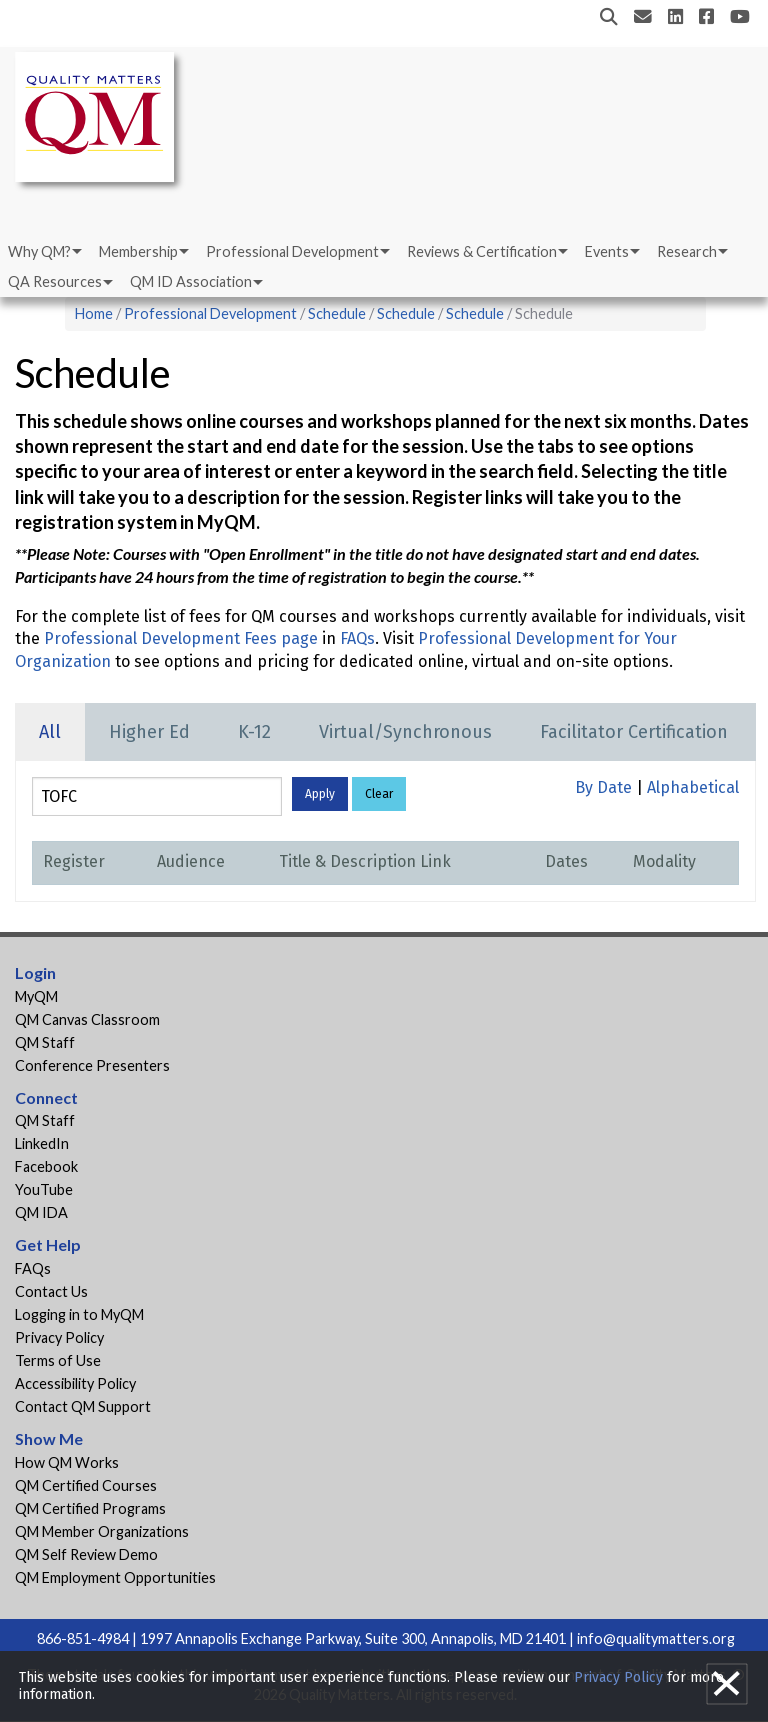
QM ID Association (191, 281)
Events (607, 251)
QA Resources (55, 281)
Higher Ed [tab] (149, 732)
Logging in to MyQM (79, 1314)
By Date (603, 787)
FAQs (357, 638)
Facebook (46, 1166)
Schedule (337, 313)
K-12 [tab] (254, 732)
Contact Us (51, 1291)
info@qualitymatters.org (656, 1638)
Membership (138, 251)
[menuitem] (43, 252)
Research (687, 251)
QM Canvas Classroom (87, 1019)
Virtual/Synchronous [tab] (405, 732)
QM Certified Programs (90, 1508)
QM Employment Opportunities (115, 1577)
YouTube (44, 1189)
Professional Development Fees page (181, 638)
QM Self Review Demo (86, 1554)
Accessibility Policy (75, 1383)
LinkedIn (42, 1143)
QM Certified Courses (86, 1485)
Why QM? (39, 251)
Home (94, 313)
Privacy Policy (59, 1337)
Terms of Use (58, 1360)
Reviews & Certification (482, 251)
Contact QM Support (83, 1406)
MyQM (36, 996)
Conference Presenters (92, 1065)
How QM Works (67, 1462)
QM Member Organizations (102, 1531)
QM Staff (45, 1042)
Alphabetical (693, 787)
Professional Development (292, 251)
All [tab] (50, 732)
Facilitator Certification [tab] (634, 732)
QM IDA (41, 1212)
